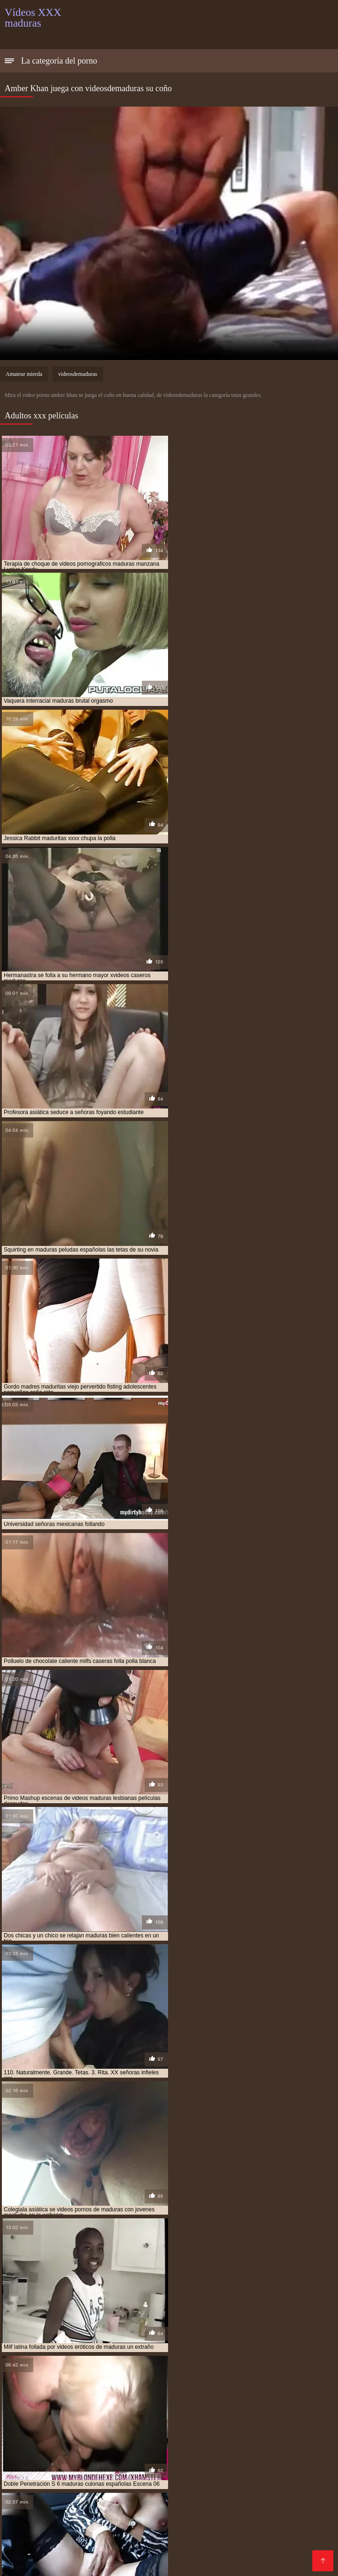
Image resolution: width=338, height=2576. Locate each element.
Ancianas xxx (93, 2458)
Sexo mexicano (110, 2510)
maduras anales (114, 2380)
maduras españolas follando (134, 2385)
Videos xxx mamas (285, 2495)
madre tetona (226, 2375)
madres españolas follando (44, 2380)
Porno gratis (249, 2533)
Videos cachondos (194, 2488)
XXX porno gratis (194, 2525)
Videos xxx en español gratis (214, 2473)
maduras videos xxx (265, 2400)
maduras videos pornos (197, 2400)
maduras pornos (81, 2400)
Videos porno (212, 2510)
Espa (71, 2548)
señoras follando (200, 2421)
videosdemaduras (77, 374)
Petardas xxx (88, 2533)
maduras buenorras (234, 2380)
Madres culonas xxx (92, 2450)
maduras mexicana (242, 2390)
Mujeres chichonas (101, 2518)
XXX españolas (156, 2450)
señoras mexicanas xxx (265, 2421)
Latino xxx (249, 2518)
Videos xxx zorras (220, 2443)
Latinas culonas (170, 2503)
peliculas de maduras (221, 2411)
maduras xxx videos (56, 2406)
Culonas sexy (265, 2503)
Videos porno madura (77, 2525)
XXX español (142, 2458)
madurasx (197, 2406)
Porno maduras (300, 2533)
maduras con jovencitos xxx (45, 2385)
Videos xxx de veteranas (271, 2488)
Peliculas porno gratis (236, 2465)
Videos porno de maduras (271, 2525)
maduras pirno (250, 2395)
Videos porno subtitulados (148, 2540)
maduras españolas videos (221, 2385)
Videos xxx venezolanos (111, 2555)
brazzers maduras (32, 2375)
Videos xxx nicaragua (295, 2548)
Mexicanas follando (130, 2473)
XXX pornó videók (286, 2443)
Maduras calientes (35, 2518)
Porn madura (139, 2525)
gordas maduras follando (161, 2375)
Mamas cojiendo (32, 2548)
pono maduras (57, 2416)
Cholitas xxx (127, 2465)
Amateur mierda (24, 374)
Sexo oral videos (65, 2473)
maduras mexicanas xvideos (99, 2395)
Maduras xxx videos (71, 2480)
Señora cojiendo (183, 2555)
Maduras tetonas (283, 2540)
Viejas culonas (211, 2450)
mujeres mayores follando (144, 2411)
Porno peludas (79, 2465)
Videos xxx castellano (274, 2510)
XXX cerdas (119, 2503)
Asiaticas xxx (233, 2548)
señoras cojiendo (142, 2421)
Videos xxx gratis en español (53, 2443)
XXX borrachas (30, 2450)
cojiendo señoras (91, 2375)
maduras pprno (134, 2400)
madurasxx (234, 2406)
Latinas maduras (32, 2495)
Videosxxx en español (192, 2480)
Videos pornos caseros (169, 2548)
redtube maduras (30, 2421)
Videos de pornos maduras (49, 2503)
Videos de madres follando (181, 2518)
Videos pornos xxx (35, 2555)
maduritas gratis (29, 2411)
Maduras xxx (174, 2465)
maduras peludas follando (184, 2395)
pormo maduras (108, 2416)
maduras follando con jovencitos (93, 2390)
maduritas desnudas (285, 2406)
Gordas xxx (135, 2533)
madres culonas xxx (281, 2375)
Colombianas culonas (214, 2495)
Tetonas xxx (105, 2548)
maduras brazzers (171, 2380)
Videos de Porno (223, 2540)
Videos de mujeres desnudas (53, 2540)
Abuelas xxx (61, 2510)
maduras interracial (179, 2390)
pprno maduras (278, 2416)
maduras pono (299, 2395)
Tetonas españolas (191, 2533)
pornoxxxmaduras (221, 2416)
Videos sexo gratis (142, 2495)
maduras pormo (27, 2400)
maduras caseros (295, 2380)
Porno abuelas (248, 2458)
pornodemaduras (163, 2416)
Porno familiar (28, 2465)
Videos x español (33, 2533)
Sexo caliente (162, 2510)
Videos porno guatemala (146, 2443)
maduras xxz (157, 2406)
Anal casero (220, 2503)
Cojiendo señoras (53, 2488)
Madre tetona (86, 2495)
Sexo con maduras (246, 2555)
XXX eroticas (129, 2480)
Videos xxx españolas (122, 2488)
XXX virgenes (299, 2458)
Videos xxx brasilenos (276, 2450)
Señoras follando (261, 2480)
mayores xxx (79, 2411)
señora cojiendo (86, 2421)
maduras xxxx (111, 2406)
